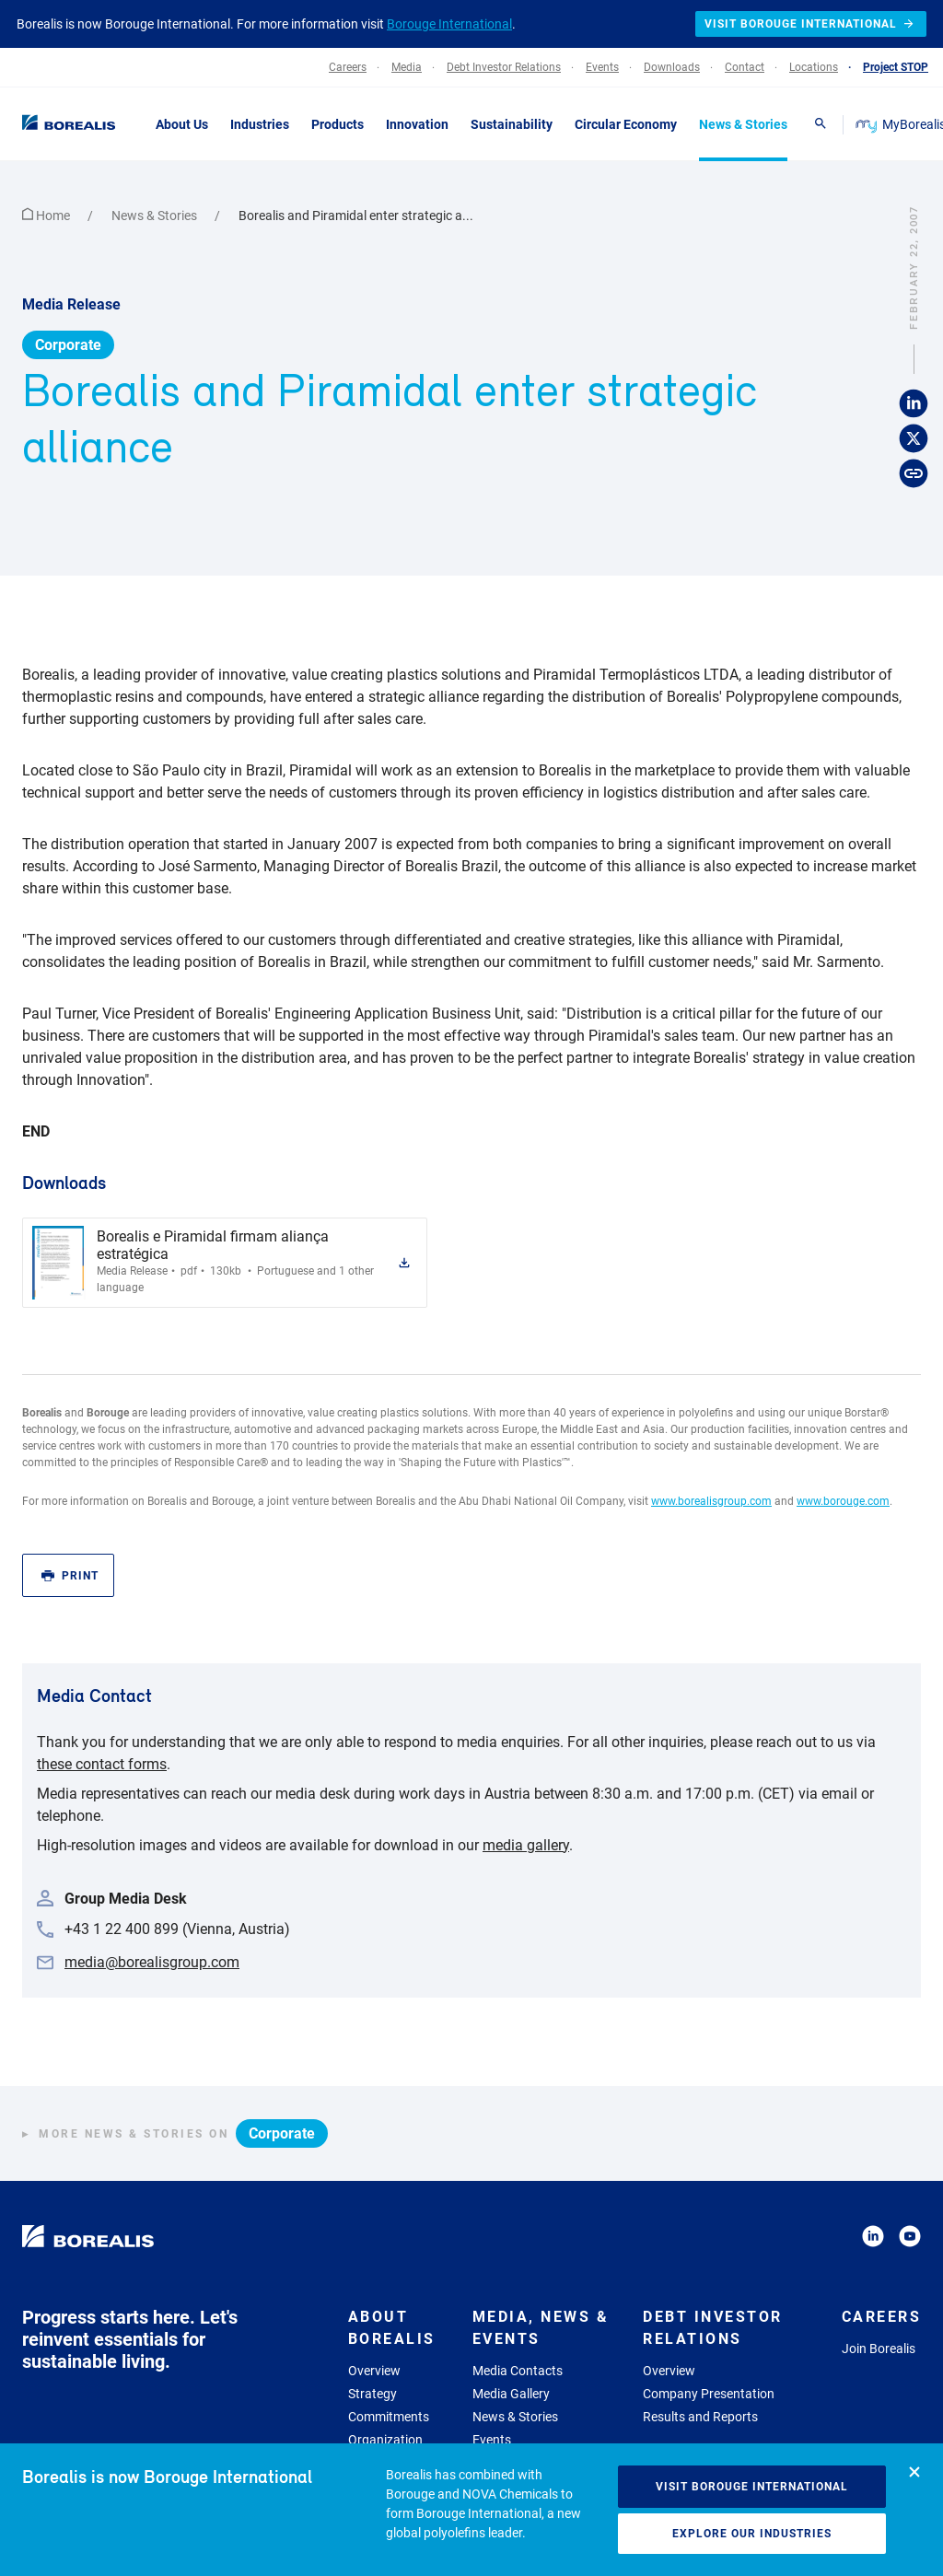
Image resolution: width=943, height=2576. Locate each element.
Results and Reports (700, 2416)
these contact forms (102, 1764)
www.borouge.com (843, 1501)
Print (70, 1576)
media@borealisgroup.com (151, 1962)
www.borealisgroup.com (711, 1501)
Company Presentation (708, 2393)
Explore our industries (752, 2533)
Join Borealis (878, 2348)
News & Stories (155, 215)
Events (491, 2439)
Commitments (388, 2416)
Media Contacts (517, 2370)
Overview (374, 2370)
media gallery (526, 1845)
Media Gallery (511, 2393)
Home (47, 215)
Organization (385, 2439)
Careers (882, 2316)
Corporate (68, 345)
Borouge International (449, 24)
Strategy (372, 2393)
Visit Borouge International (752, 2486)
